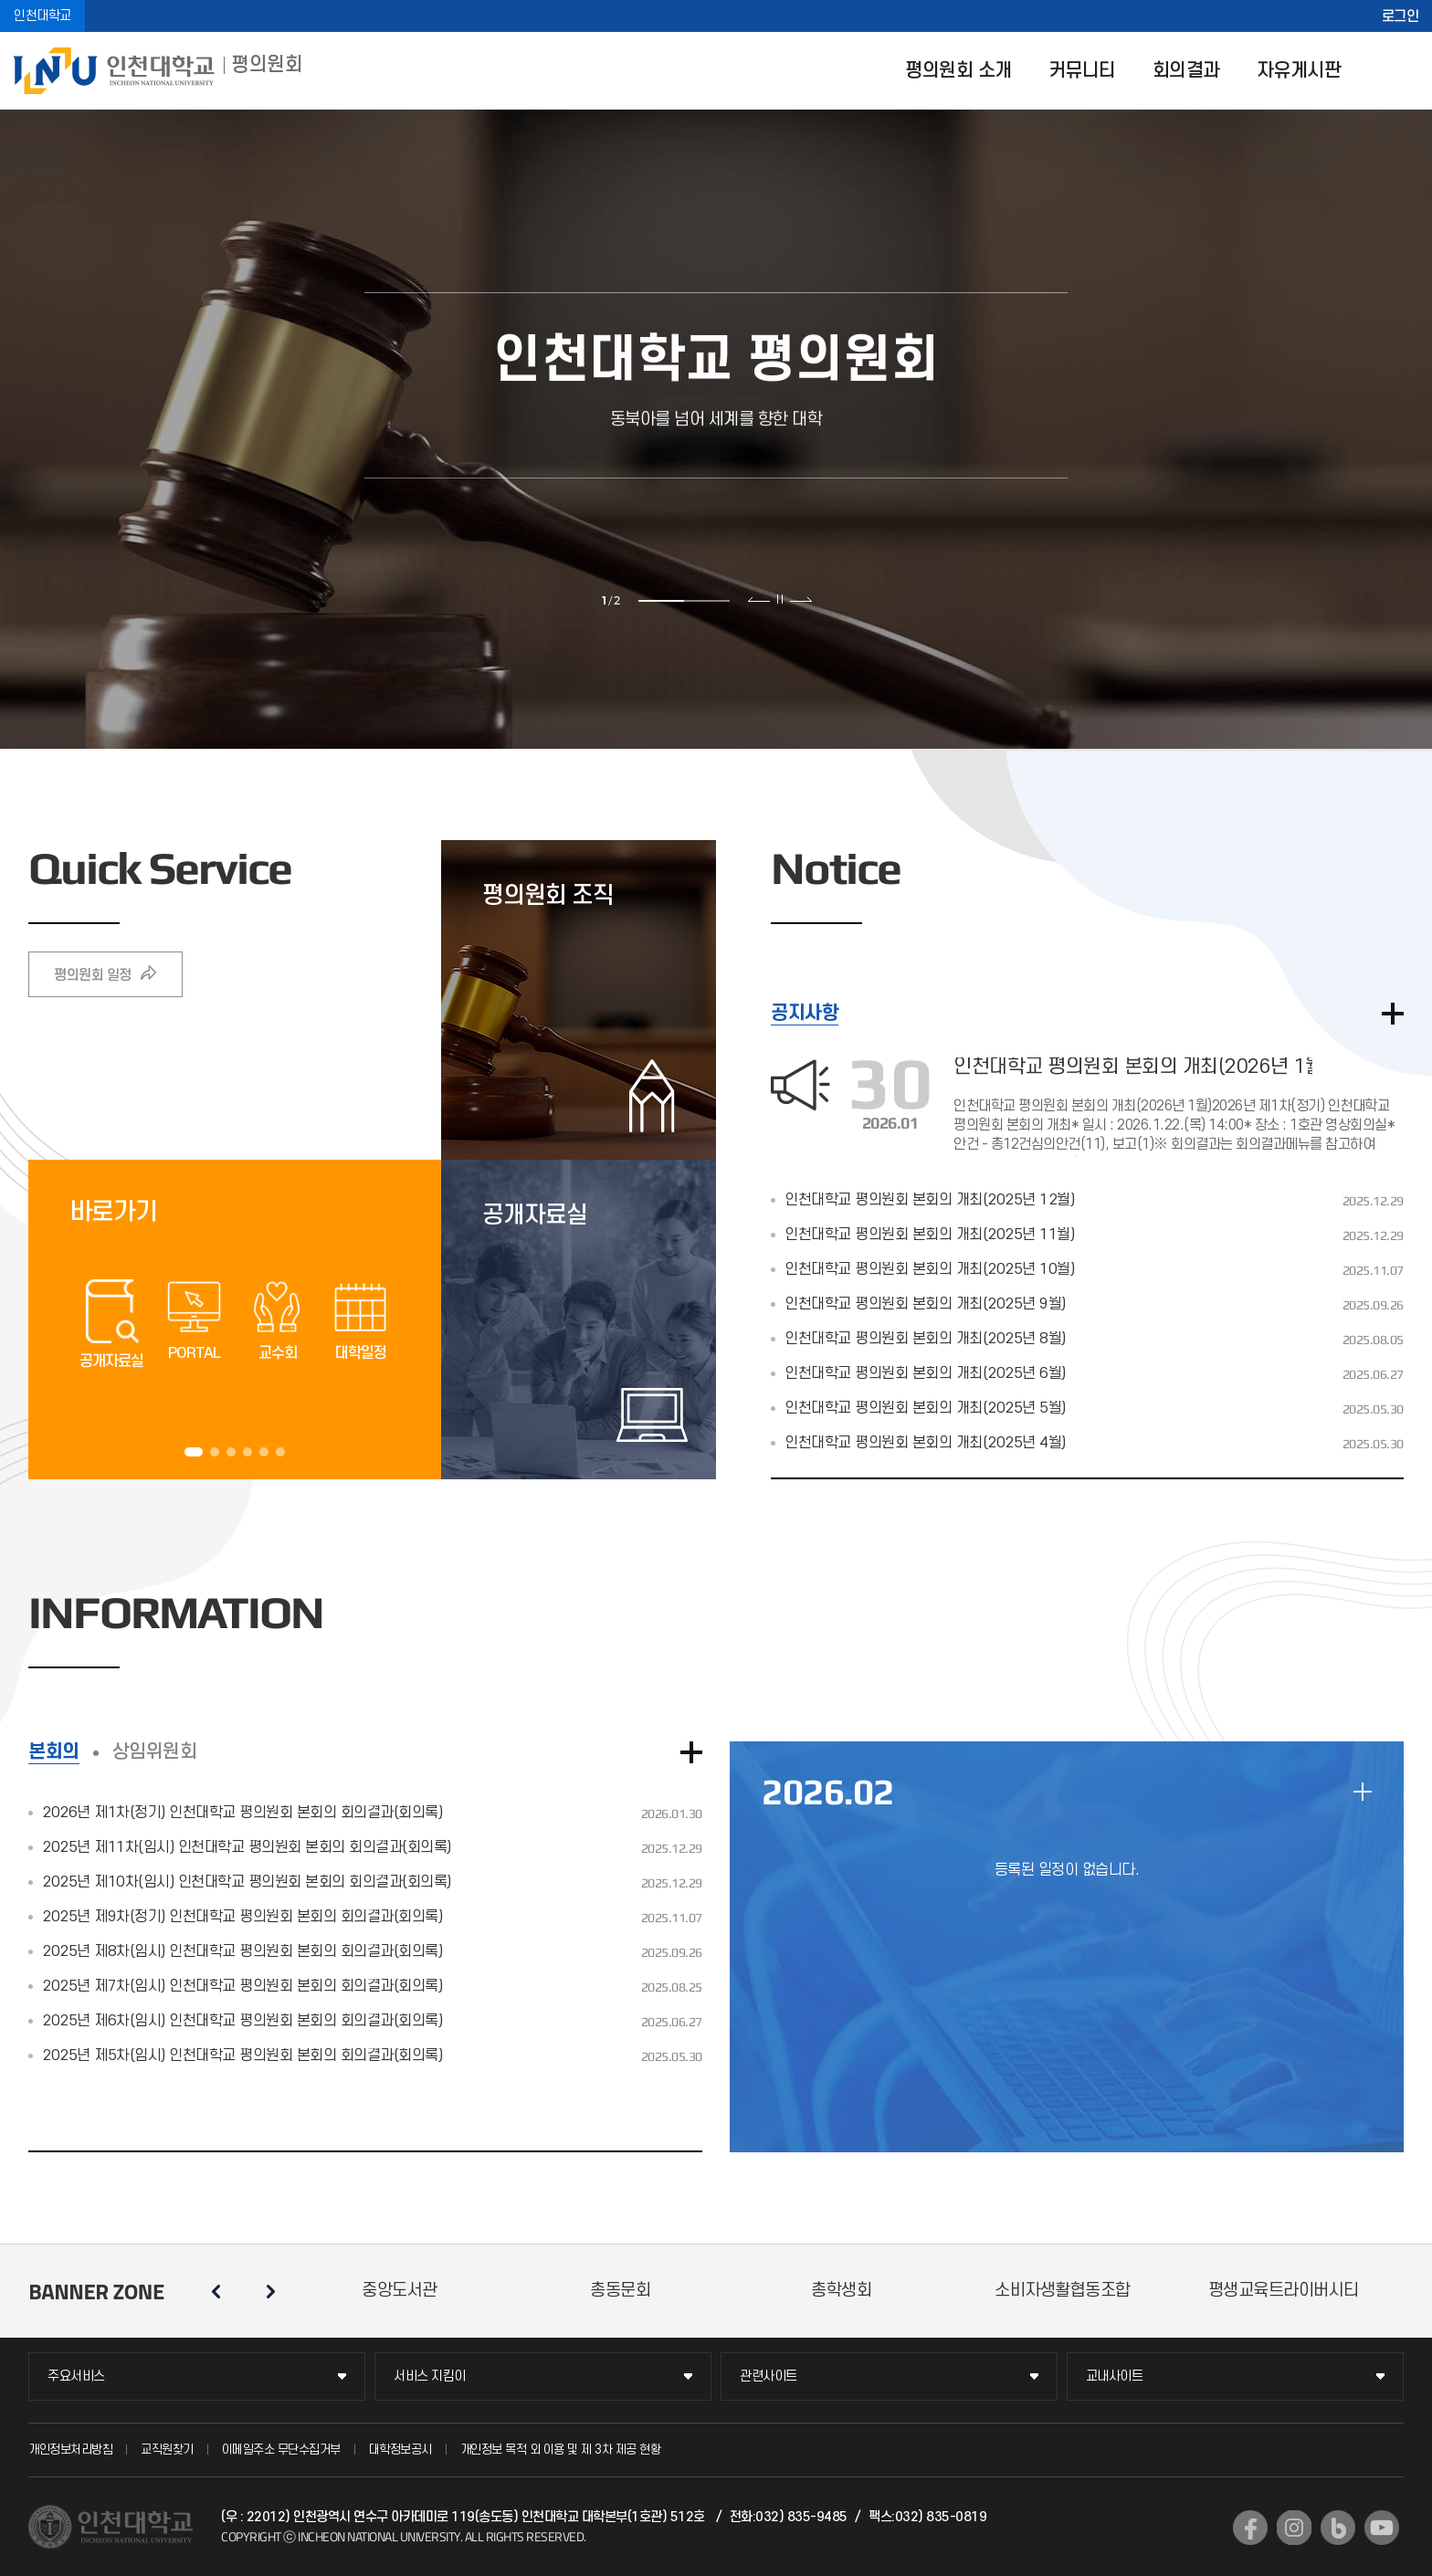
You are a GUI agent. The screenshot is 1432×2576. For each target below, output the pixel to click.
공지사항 (804, 1013)
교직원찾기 (167, 2449)
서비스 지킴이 (430, 2376)
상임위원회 (154, 1751)
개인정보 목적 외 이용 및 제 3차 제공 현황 (560, 2449)
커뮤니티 (1082, 70)
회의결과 (1186, 70)
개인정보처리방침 (70, 2449)
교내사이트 (1114, 2376)
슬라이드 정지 (780, 599)
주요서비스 (76, 2376)
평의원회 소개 (958, 70)
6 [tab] (280, 1451)
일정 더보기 (1362, 1791)
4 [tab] (247, 1451)
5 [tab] (263, 1451)
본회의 (53, 1751)
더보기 (1393, 1014)
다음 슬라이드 (800, 599)
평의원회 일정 (93, 975)
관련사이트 (768, 2376)
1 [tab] (661, 601)
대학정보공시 (400, 2449)
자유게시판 (1299, 70)
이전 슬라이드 (759, 599)
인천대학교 (42, 16)
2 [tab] (707, 601)
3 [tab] (231, 1451)
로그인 (1400, 16)
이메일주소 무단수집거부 (281, 2449)
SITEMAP (1404, 71)
